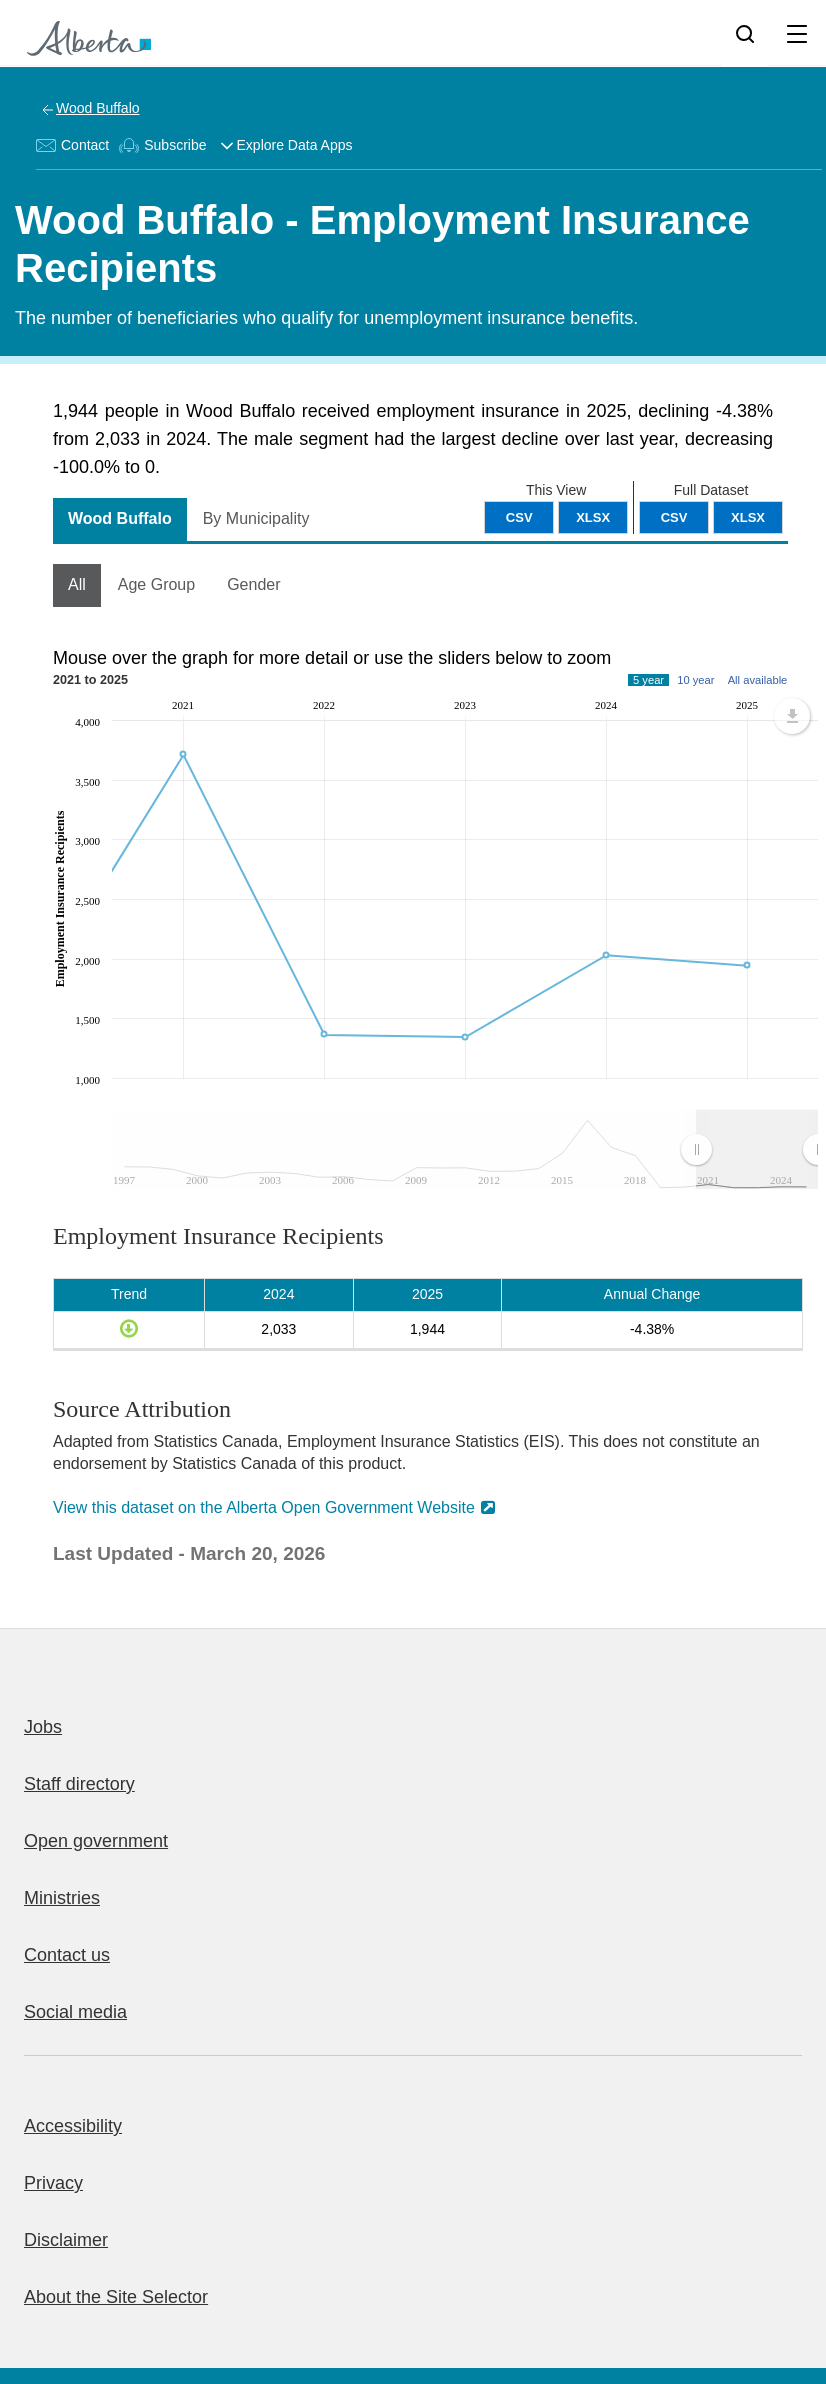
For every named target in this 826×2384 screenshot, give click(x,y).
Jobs (43, 1727)
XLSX (748, 517)
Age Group (156, 584)
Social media (75, 2012)
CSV (674, 517)
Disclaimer (66, 2240)
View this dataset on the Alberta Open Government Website (264, 1507)
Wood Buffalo (98, 108)
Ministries (62, 1898)
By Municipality (256, 518)
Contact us (67, 1955)
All (77, 584)
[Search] (745, 33)
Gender (253, 584)
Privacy (53, 2183)
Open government (96, 1841)
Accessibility (73, 2126)
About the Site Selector (116, 2297)
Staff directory (79, 1784)
